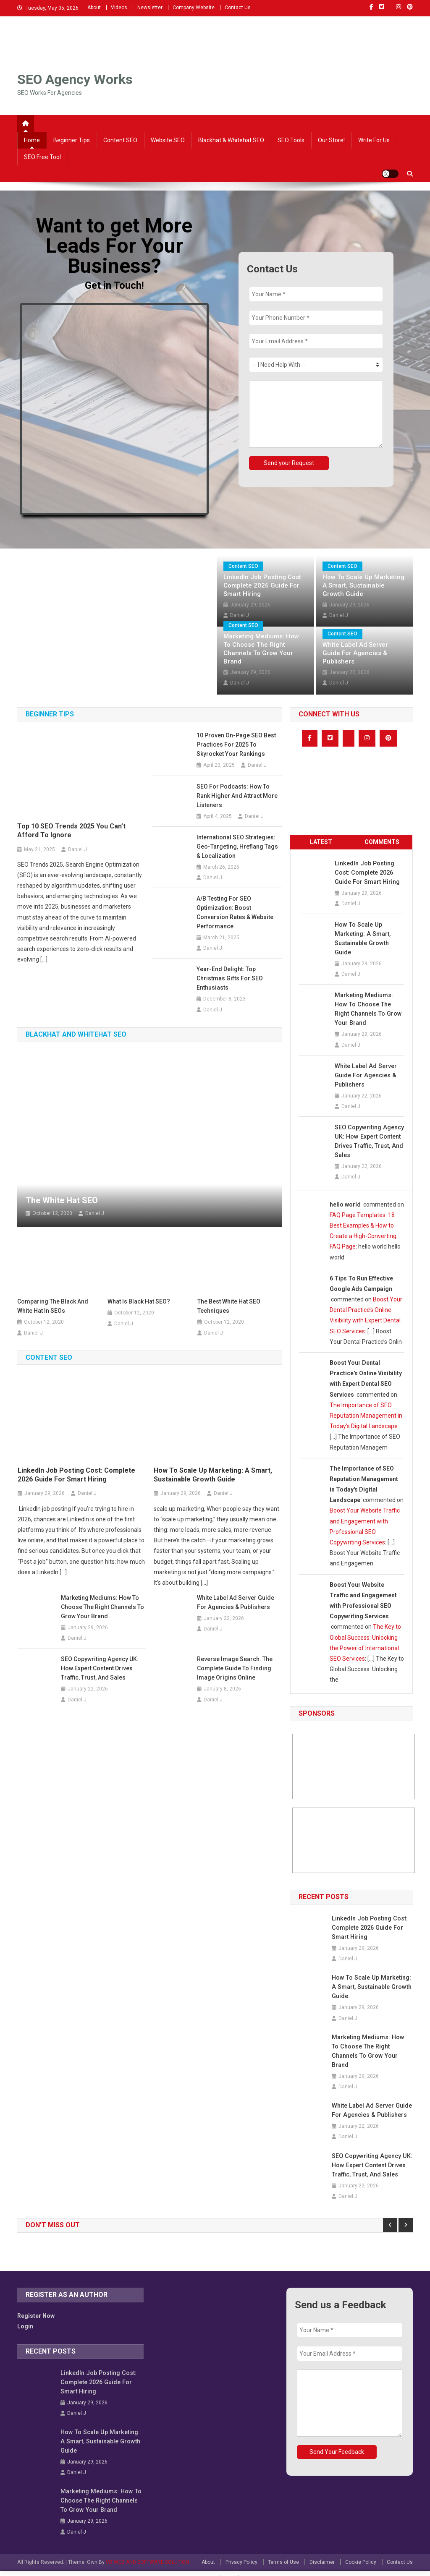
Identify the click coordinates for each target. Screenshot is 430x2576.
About (94, 7)
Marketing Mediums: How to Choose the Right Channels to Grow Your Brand (261, 648)
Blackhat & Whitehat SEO (231, 140)
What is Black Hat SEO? (139, 1301)
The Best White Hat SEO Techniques (228, 1306)
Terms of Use (283, 2553)
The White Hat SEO (62, 1200)
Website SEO (168, 140)
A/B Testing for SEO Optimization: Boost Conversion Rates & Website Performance (235, 912)
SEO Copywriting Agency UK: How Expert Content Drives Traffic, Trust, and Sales (100, 1668)
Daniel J (338, 615)
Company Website (194, 7)
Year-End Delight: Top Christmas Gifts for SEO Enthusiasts (230, 978)
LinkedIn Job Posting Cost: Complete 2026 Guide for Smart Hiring (263, 585)
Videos (119, 7)
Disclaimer (322, 2553)
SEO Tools (291, 140)
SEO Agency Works (75, 79)
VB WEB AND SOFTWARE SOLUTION (147, 2553)
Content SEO (120, 140)
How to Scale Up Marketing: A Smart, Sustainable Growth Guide (364, 585)
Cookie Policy (360, 2553)
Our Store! (331, 140)
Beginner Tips (71, 140)
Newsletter (150, 7)
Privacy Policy (241, 2553)
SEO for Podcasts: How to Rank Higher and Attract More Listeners (237, 795)
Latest (321, 842)
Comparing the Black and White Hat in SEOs (52, 1306)
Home (32, 140)
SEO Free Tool (42, 157)
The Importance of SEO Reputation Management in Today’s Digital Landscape (366, 1415)
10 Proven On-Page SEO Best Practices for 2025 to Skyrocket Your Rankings (236, 744)
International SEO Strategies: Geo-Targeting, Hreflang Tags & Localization (237, 846)
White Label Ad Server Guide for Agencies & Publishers (355, 653)
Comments (381, 842)
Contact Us (238, 7)
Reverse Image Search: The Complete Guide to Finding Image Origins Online (235, 1668)
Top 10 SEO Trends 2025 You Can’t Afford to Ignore (71, 830)
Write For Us (374, 140)
